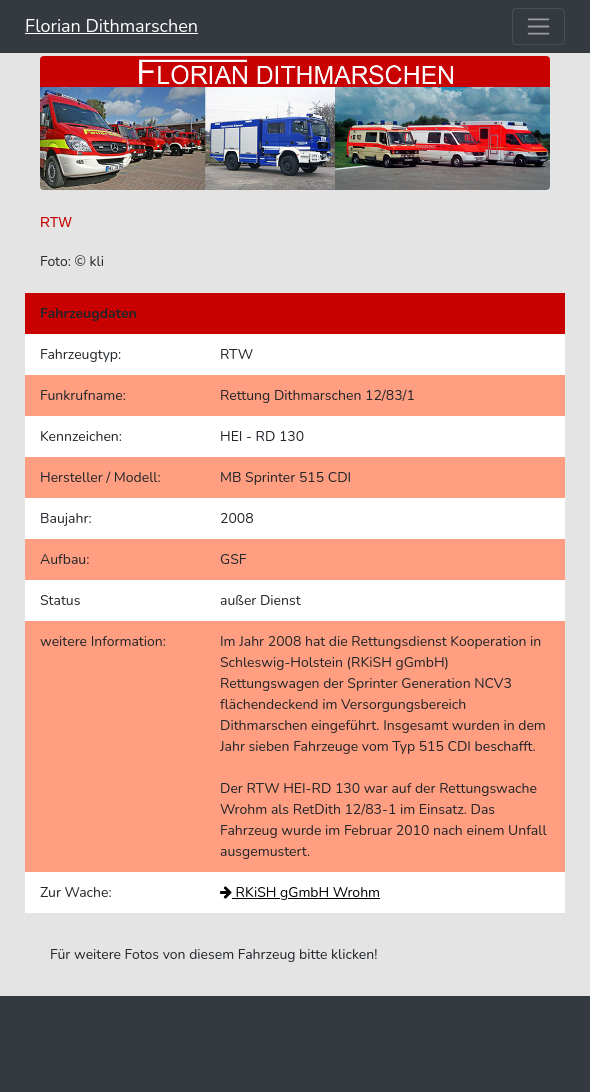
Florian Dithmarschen (111, 26)
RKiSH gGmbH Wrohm (300, 892)
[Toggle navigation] (538, 26)
